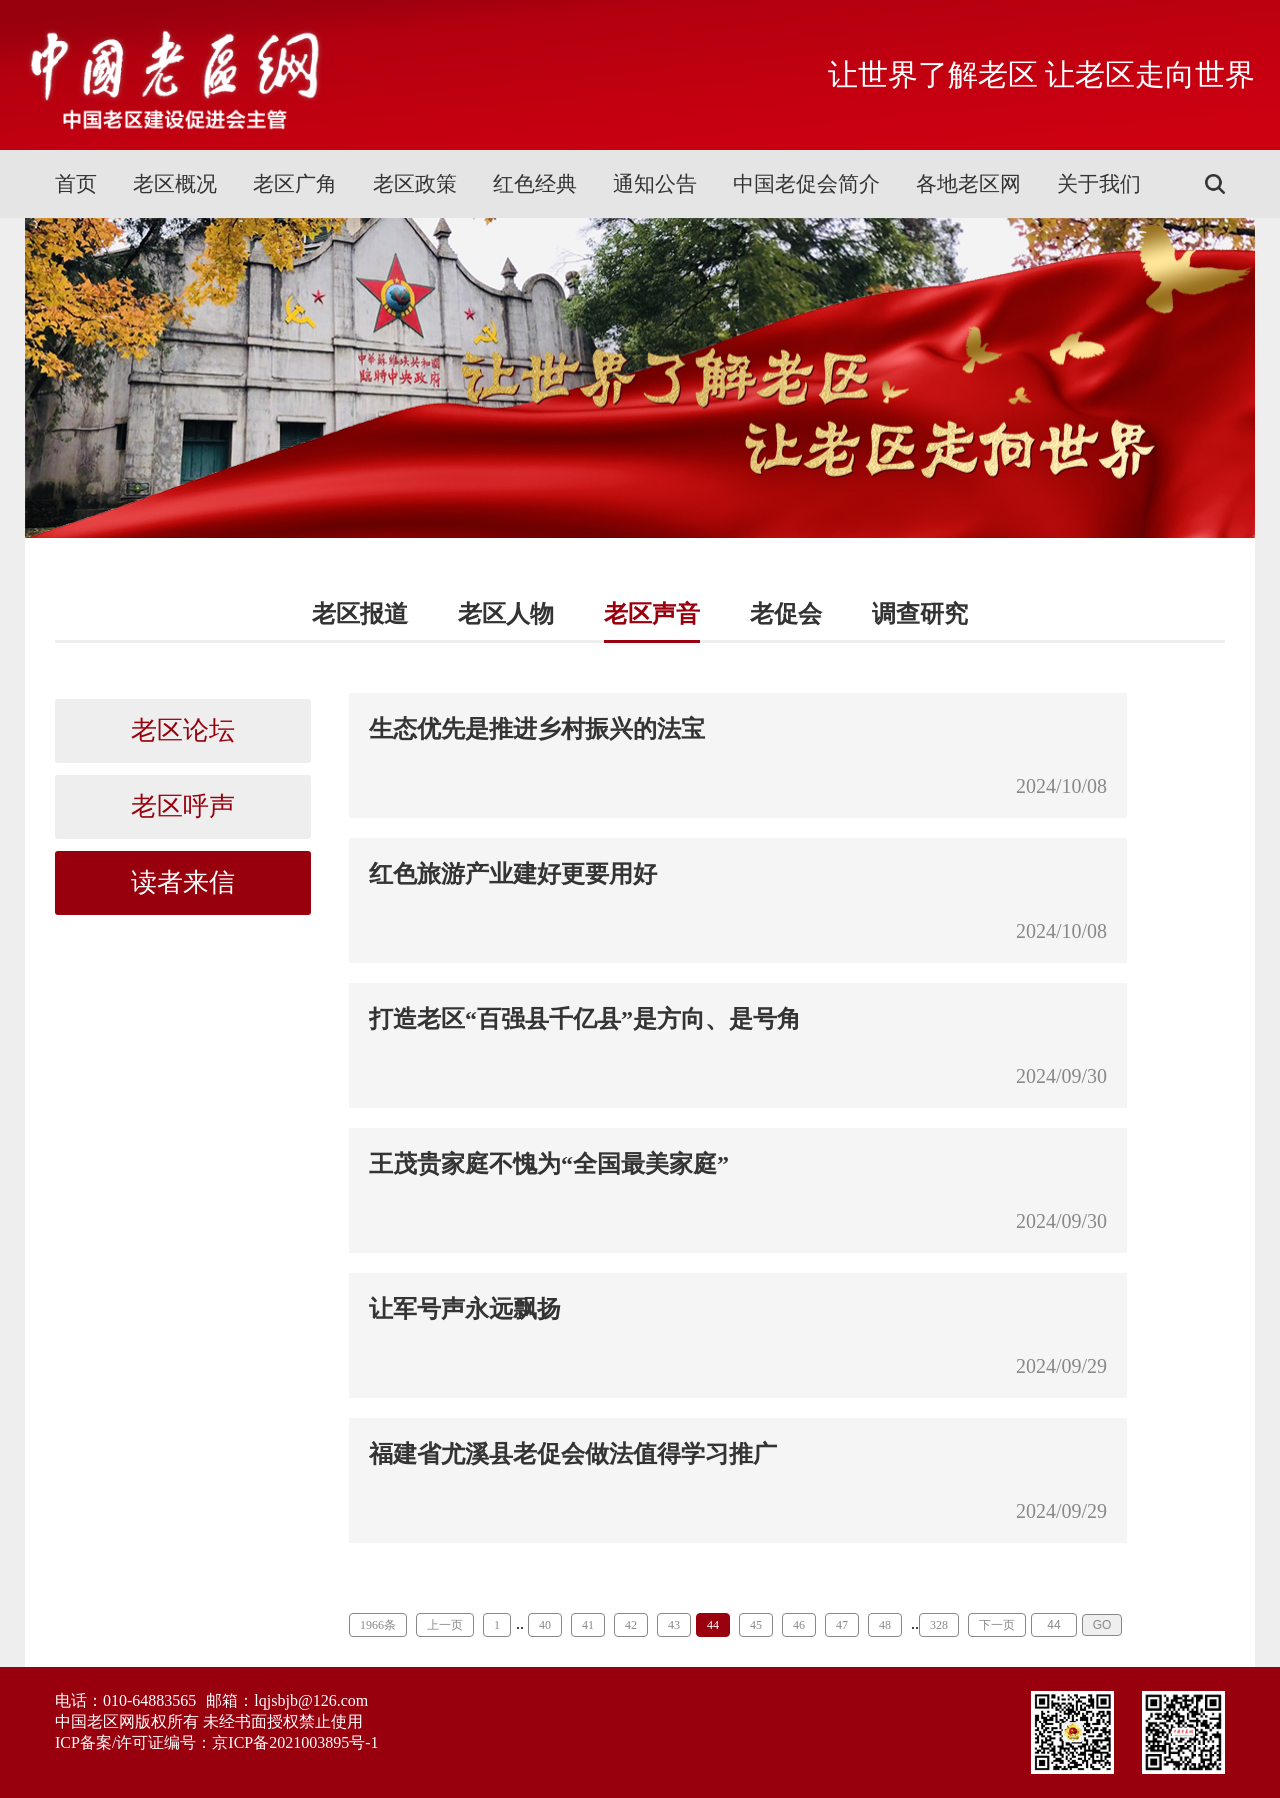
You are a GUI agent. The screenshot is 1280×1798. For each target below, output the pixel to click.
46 (799, 1625)
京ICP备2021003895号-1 (295, 1742)
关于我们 (1099, 184)
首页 (76, 184)
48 (885, 1625)
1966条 (378, 1625)
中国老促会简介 (806, 184)
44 (713, 1625)
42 (631, 1625)
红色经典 (535, 184)
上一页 (445, 1625)
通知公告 (655, 184)
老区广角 (295, 184)
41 (588, 1625)
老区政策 (415, 184)
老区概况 (175, 184)
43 (674, 1625)
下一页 (997, 1625)
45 (756, 1625)
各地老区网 (968, 184)
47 (842, 1625)
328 (939, 1625)
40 (545, 1625)
